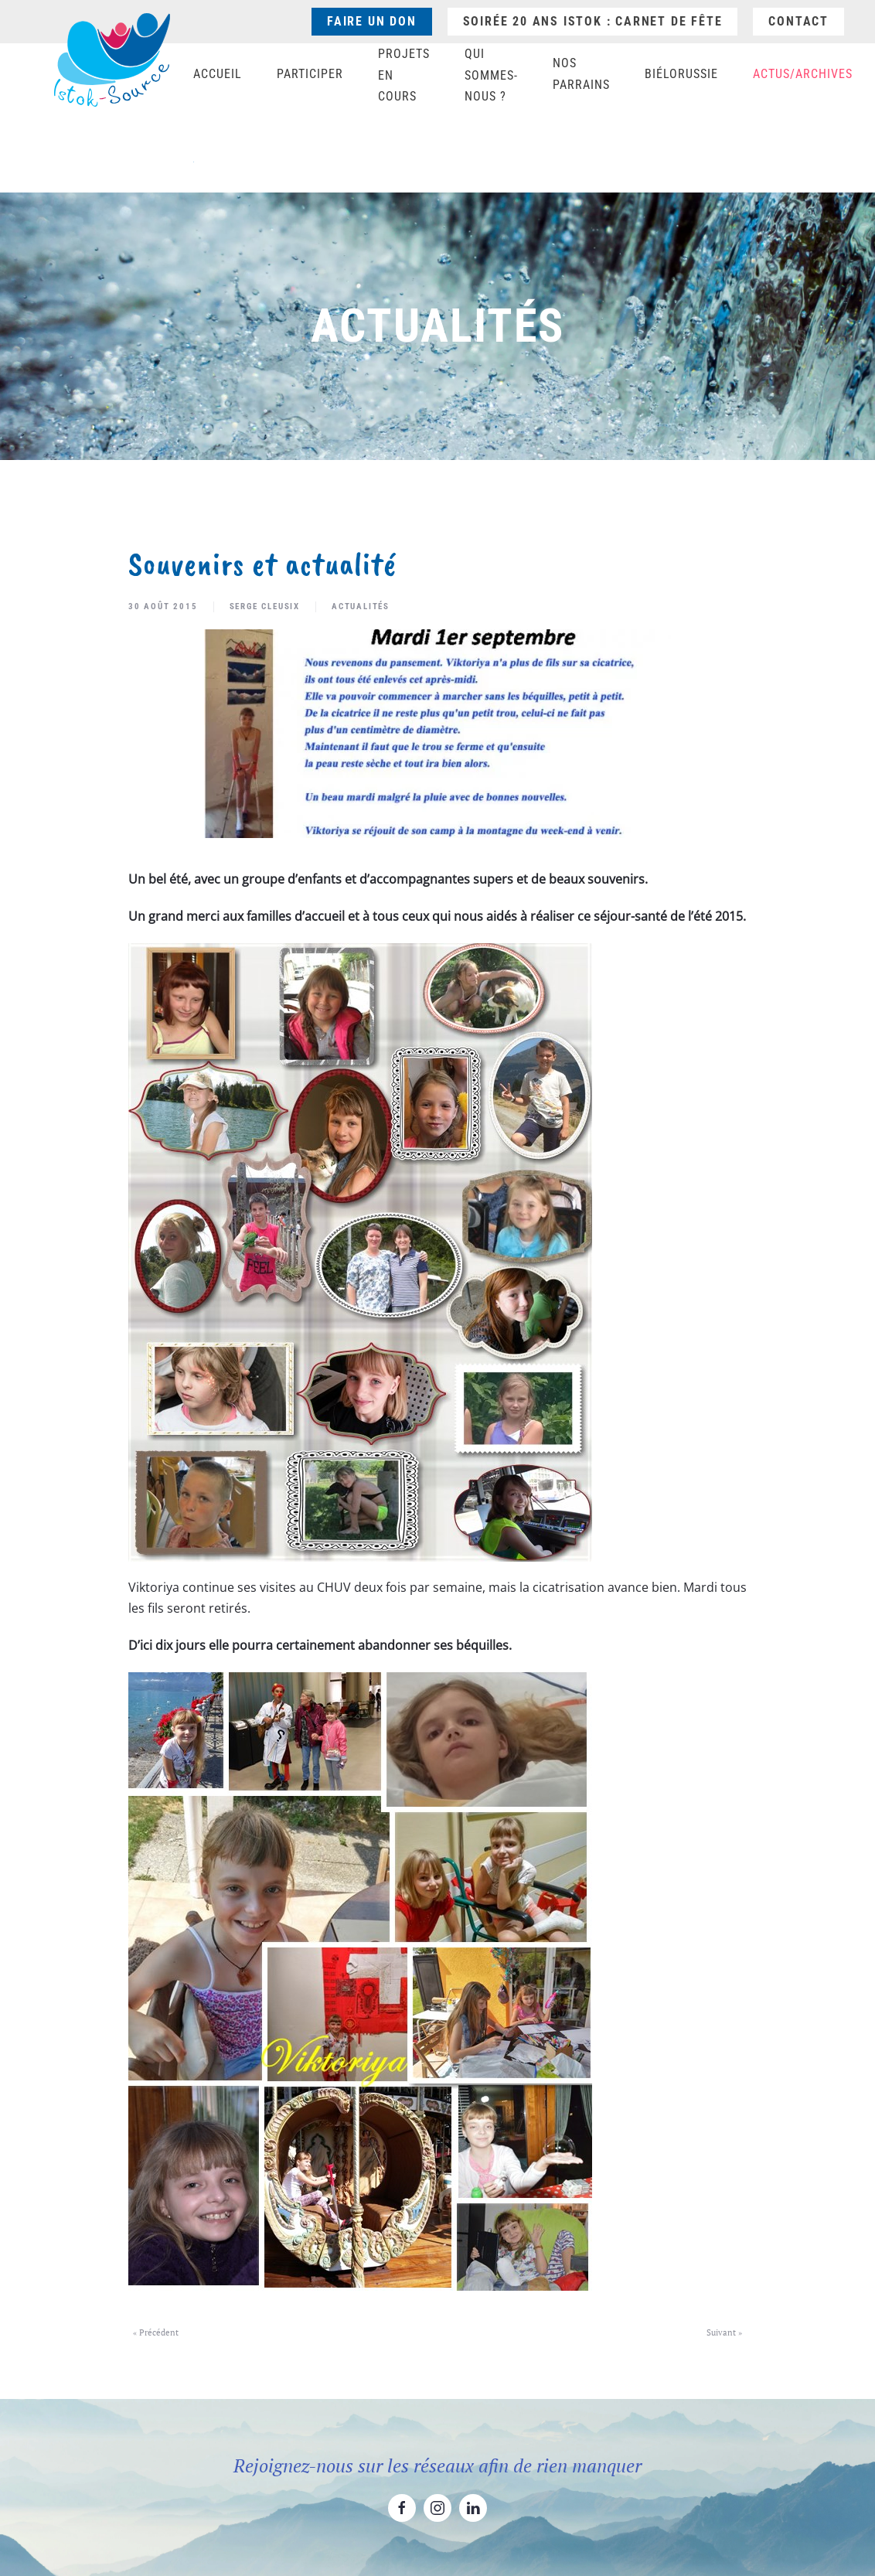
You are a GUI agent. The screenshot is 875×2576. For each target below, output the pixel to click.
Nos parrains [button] (581, 74)
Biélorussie (681, 73)
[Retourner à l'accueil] (112, 59)
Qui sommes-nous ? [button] (491, 75)
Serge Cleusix (265, 606)
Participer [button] (310, 73)
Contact (798, 21)
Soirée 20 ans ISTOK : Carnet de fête (593, 21)
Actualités (361, 606)
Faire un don (372, 21)
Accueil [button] (217, 73)
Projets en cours (404, 75)
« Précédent (156, 2332)
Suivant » (724, 2332)
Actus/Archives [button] (803, 73)
